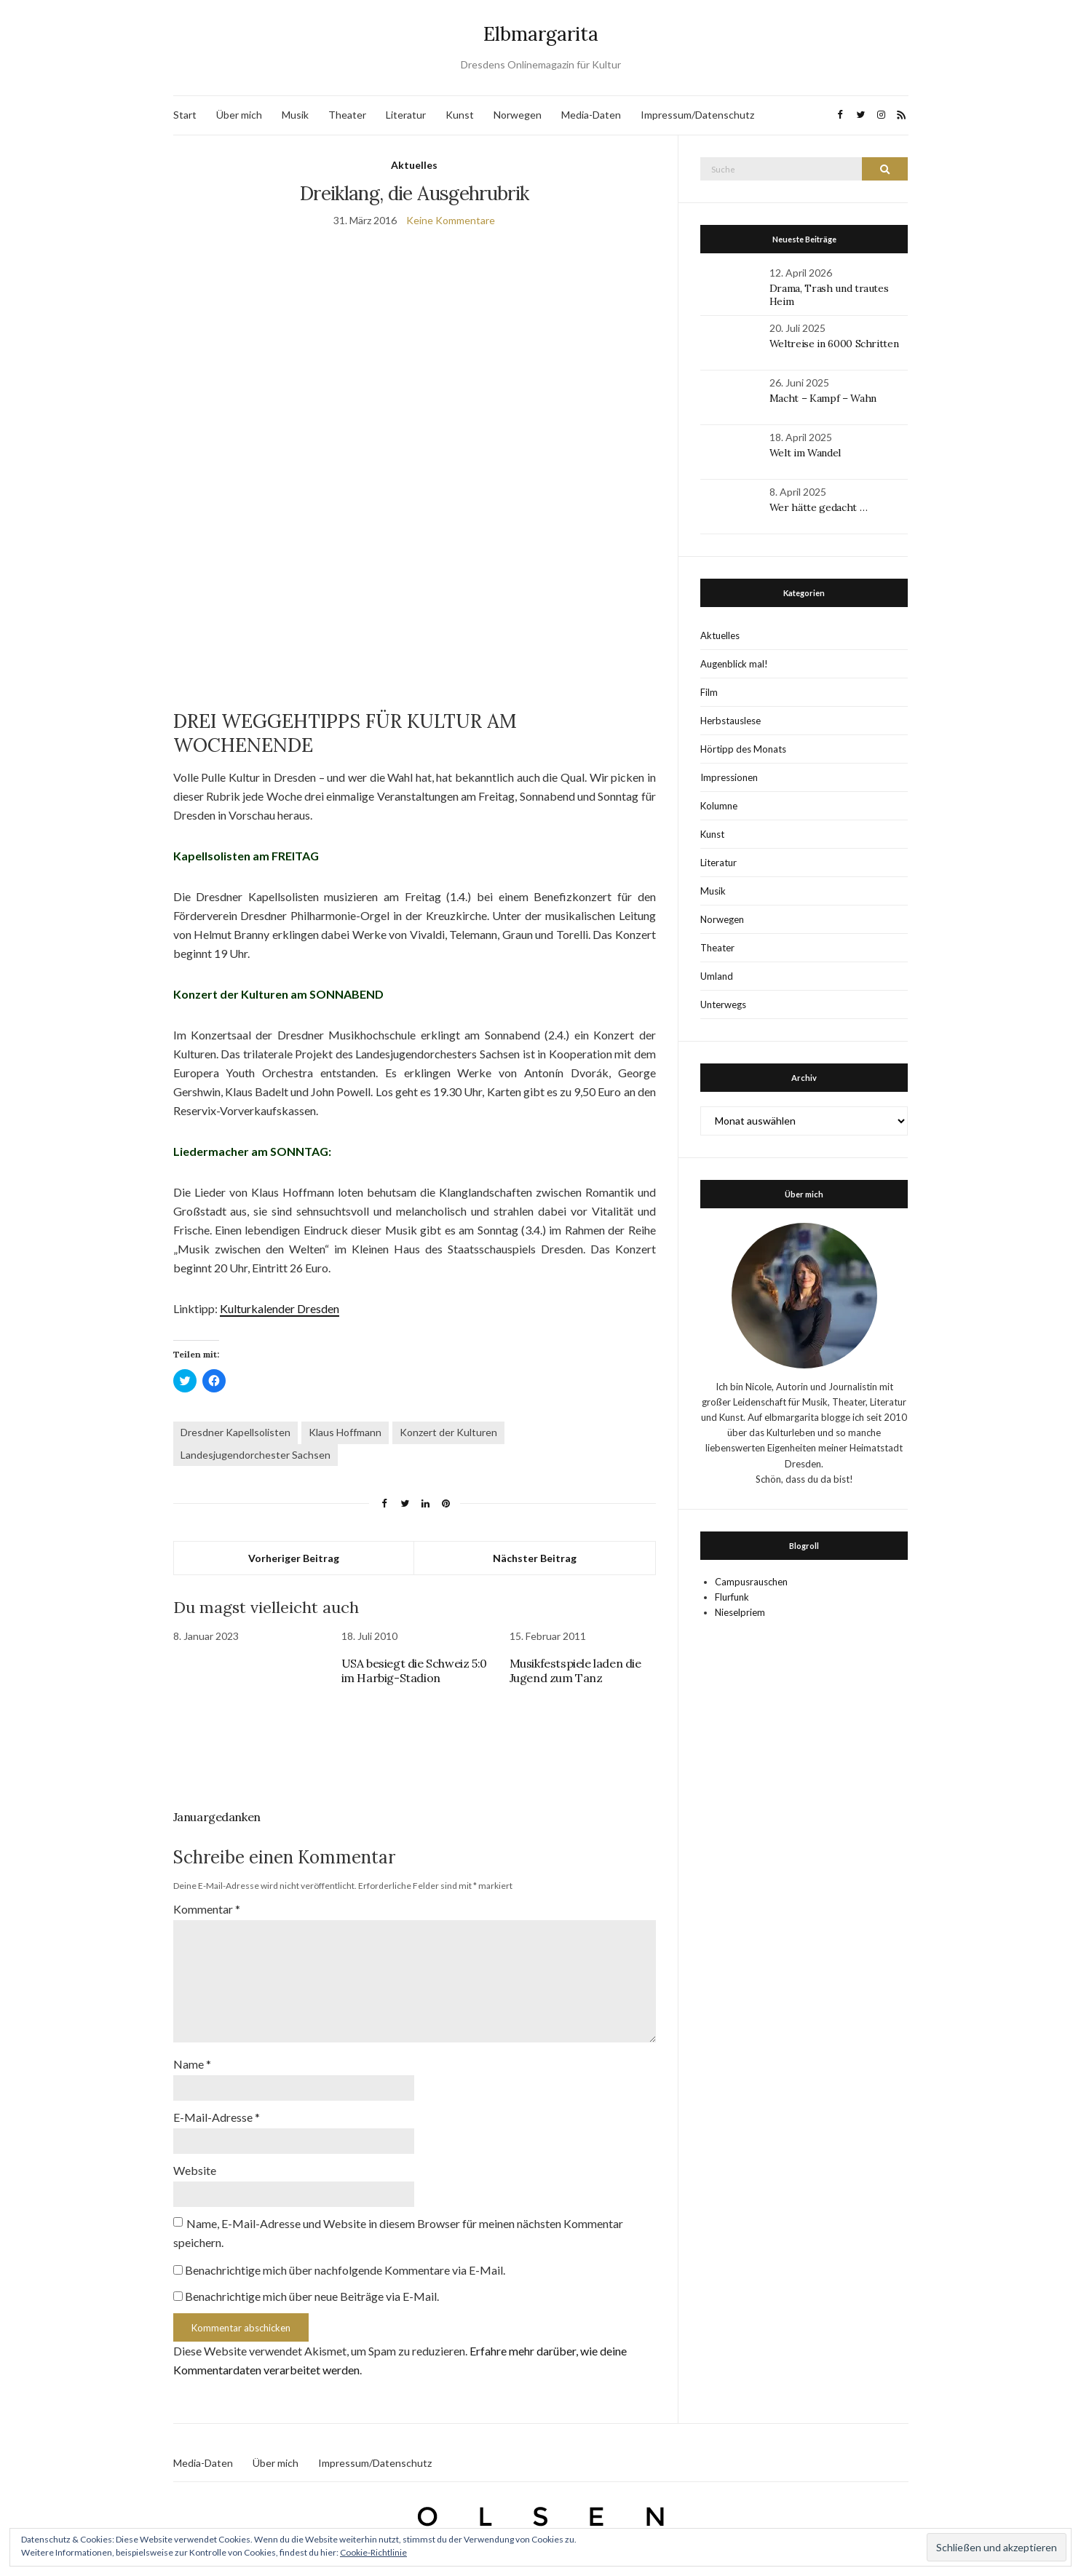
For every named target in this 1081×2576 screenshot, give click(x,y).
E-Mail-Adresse (216, 2117)
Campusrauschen (751, 1582)
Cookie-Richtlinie (373, 2552)
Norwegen (518, 114)
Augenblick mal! (734, 664)
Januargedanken (217, 1817)
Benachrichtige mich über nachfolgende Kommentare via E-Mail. (345, 2270)
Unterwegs (723, 1004)
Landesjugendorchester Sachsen (255, 1454)
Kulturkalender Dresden (279, 1308)
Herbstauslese (730, 720)
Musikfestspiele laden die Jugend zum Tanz (575, 1670)
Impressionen (729, 777)
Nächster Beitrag (535, 1558)
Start (185, 114)
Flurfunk (732, 1597)
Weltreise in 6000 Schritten (834, 343)
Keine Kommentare (450, 220)
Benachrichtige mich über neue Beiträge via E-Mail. (312, 2296)
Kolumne (718, 806)
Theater (347, 114)
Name (192, 2064)
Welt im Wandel (806, 452)
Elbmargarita (540, 34)
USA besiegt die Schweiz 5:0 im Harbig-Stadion (414, 1670)
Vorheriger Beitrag (293, 1558)
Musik (295, 114)
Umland (716, 976)
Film (709, 692)
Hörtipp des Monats (743, 749)
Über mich (239, 114)
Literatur (406, 114)
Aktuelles (414, 165)
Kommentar (206, 1909)
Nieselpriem (740, 1612)
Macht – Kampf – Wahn (822, 398)
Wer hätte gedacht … (818, 507)
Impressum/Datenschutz (697, 114)
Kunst (460, 114)
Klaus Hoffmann (345, 1432)
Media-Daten (591, 114)
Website (194, 2170)
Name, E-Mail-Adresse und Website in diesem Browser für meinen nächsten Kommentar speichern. (398, 2232)
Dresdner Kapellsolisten (235, 1432)
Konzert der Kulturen (448, 1432)
